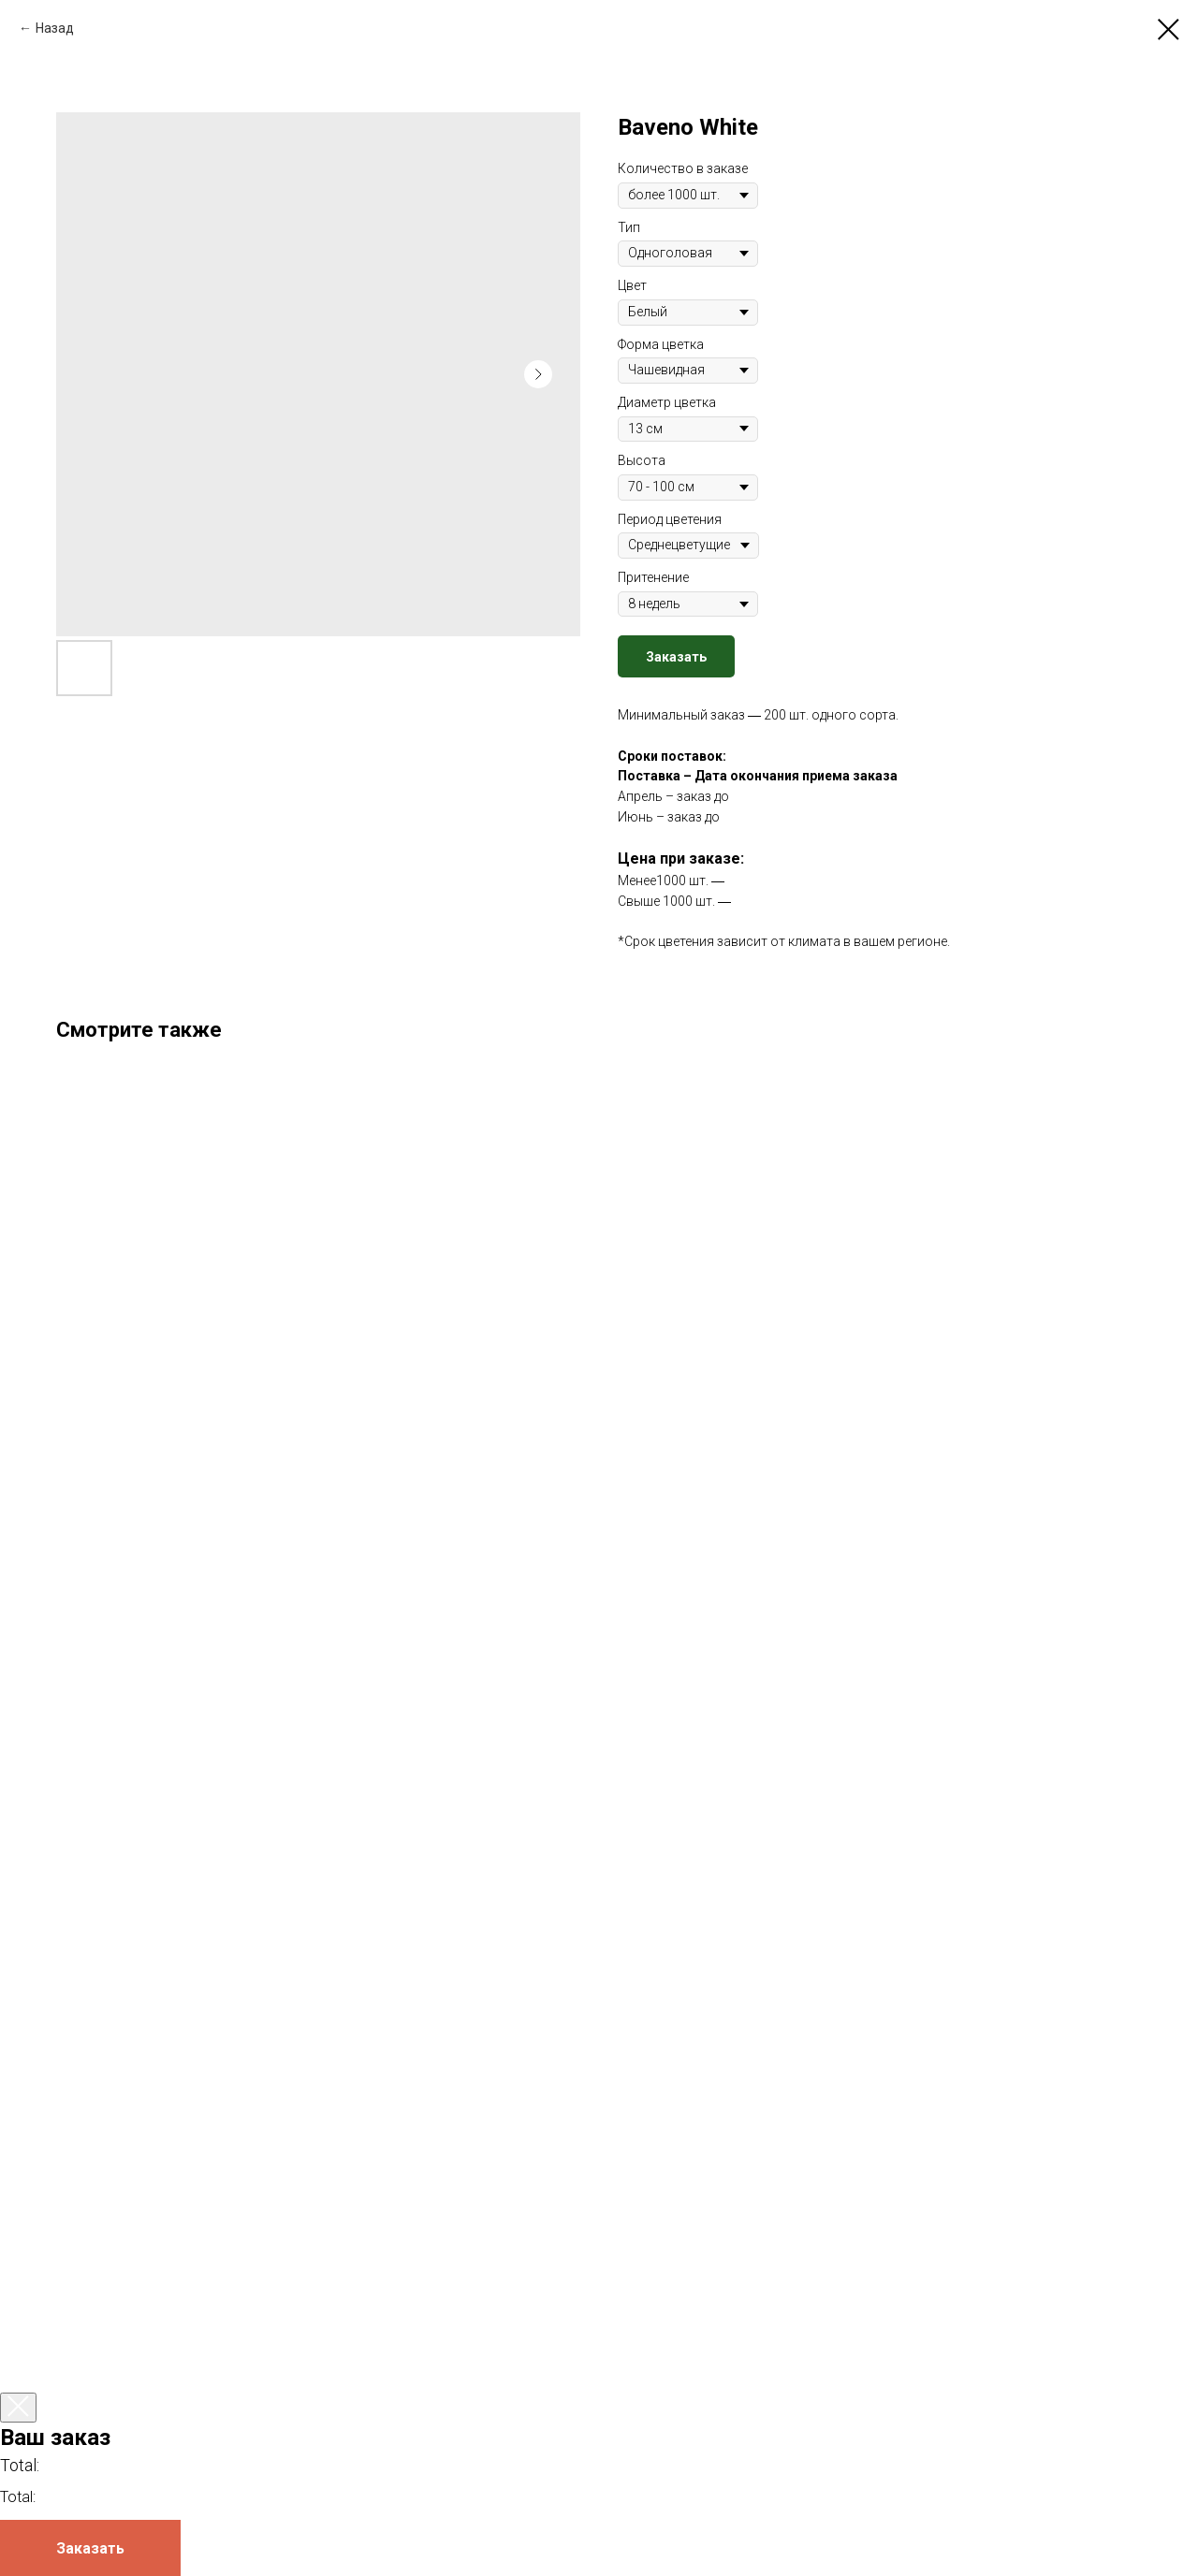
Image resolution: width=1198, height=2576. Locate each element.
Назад (55, 28)
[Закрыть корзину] (18, 2408)
